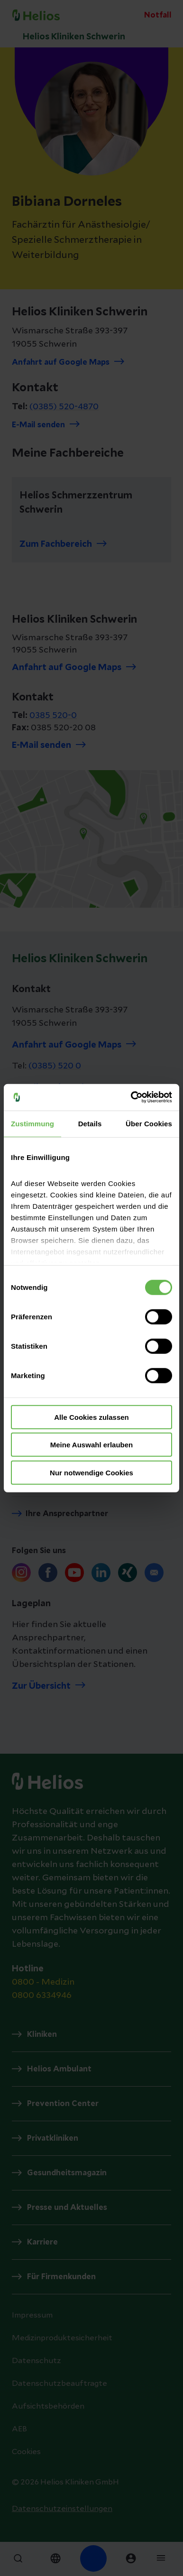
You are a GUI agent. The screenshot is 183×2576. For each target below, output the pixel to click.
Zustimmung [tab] (32, 1123)
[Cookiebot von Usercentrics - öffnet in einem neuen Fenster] (131, 1097)
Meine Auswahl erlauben (91, 1445)
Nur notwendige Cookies (91, 1472)
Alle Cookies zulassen (91, 1417)
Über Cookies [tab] (149, 1123)
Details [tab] (90, 1123)
